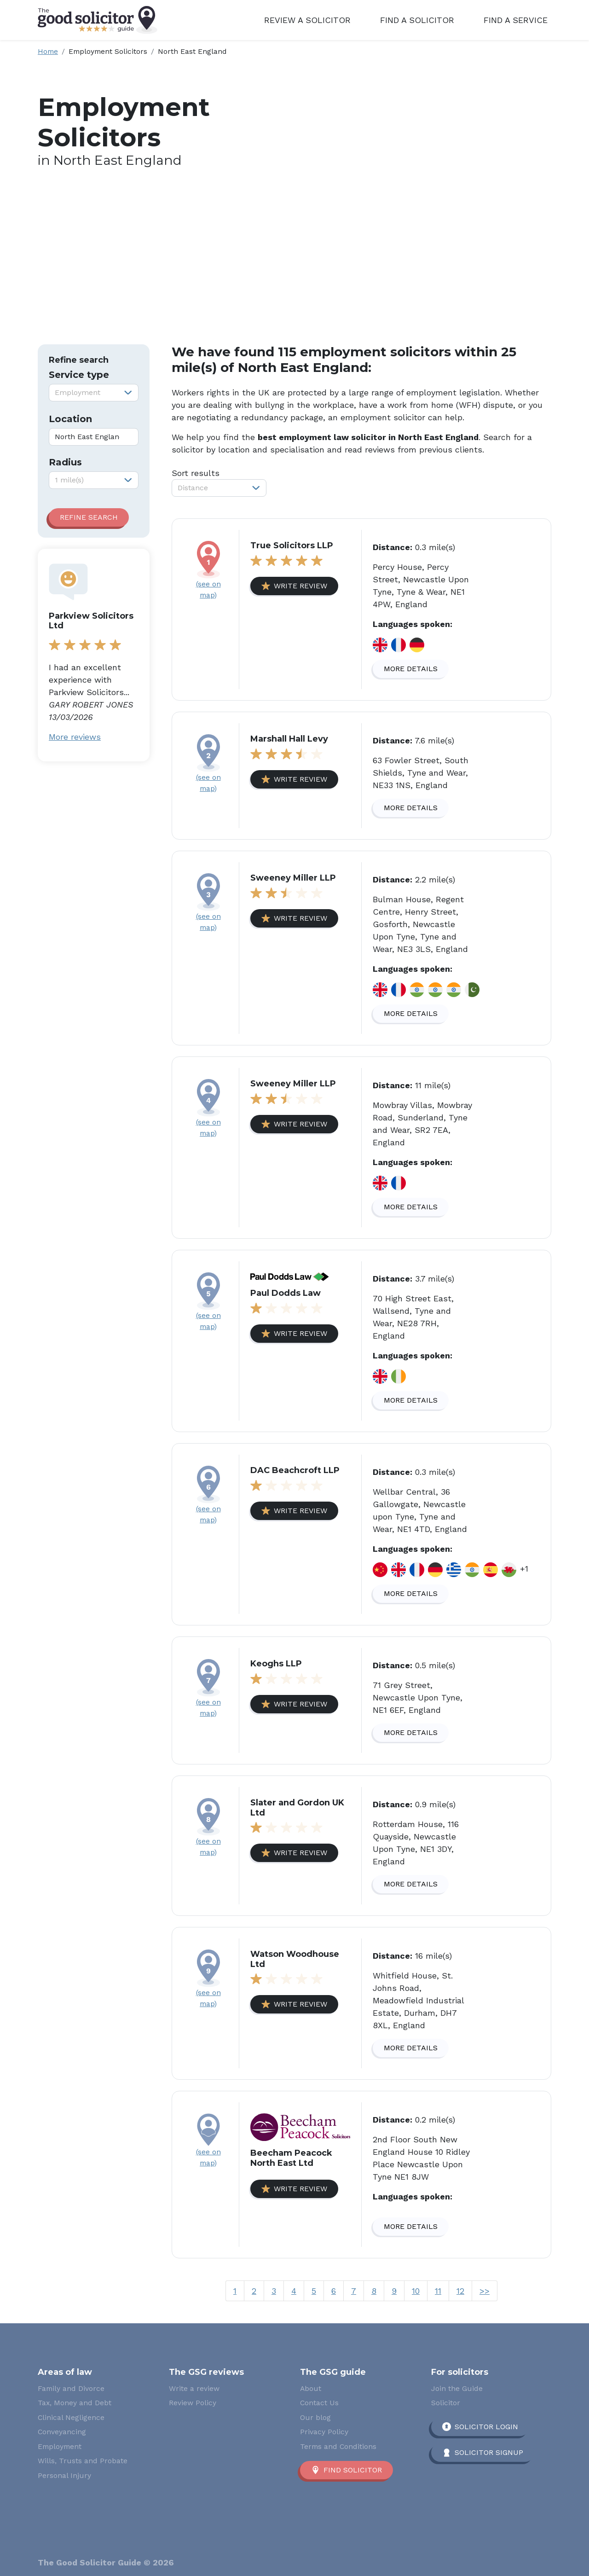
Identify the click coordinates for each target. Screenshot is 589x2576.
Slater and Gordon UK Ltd (297, 1808)
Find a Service (516, 20)
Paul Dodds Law (285, 1293)
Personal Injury (64, 2475)
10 (416, 2291)
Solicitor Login (486, 2426)
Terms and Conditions (338, 2446)
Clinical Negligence (71, 2417)
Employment (59, 2446)
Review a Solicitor (307, 20)
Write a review (194, 2388)
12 (460, 2291)
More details (411, 668)
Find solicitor (352, 2470)
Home (48, 51)
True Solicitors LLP (291, 545)
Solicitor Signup (489, 2452)
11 (438, 2291)
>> (484, 2291)
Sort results (195, 473)
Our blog (315, 2417)
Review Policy (192, 2402)
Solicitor (445, 2402)
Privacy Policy (324, 2431)
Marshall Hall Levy (289, 739)
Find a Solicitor (417, 20)
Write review (300, 585)
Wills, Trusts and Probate (82, 2460)
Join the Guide (457, 2388)
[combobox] (94, 392)
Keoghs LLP (276, 1664)
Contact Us (319, 2402)
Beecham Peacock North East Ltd (291, 2158)
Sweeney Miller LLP (293, 878)
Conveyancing (62, 2431)
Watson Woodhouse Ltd (294, 1959)
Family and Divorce (71, 2388)
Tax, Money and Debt (74, 2402)
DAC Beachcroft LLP (295, 1470)
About (310, 2388)
